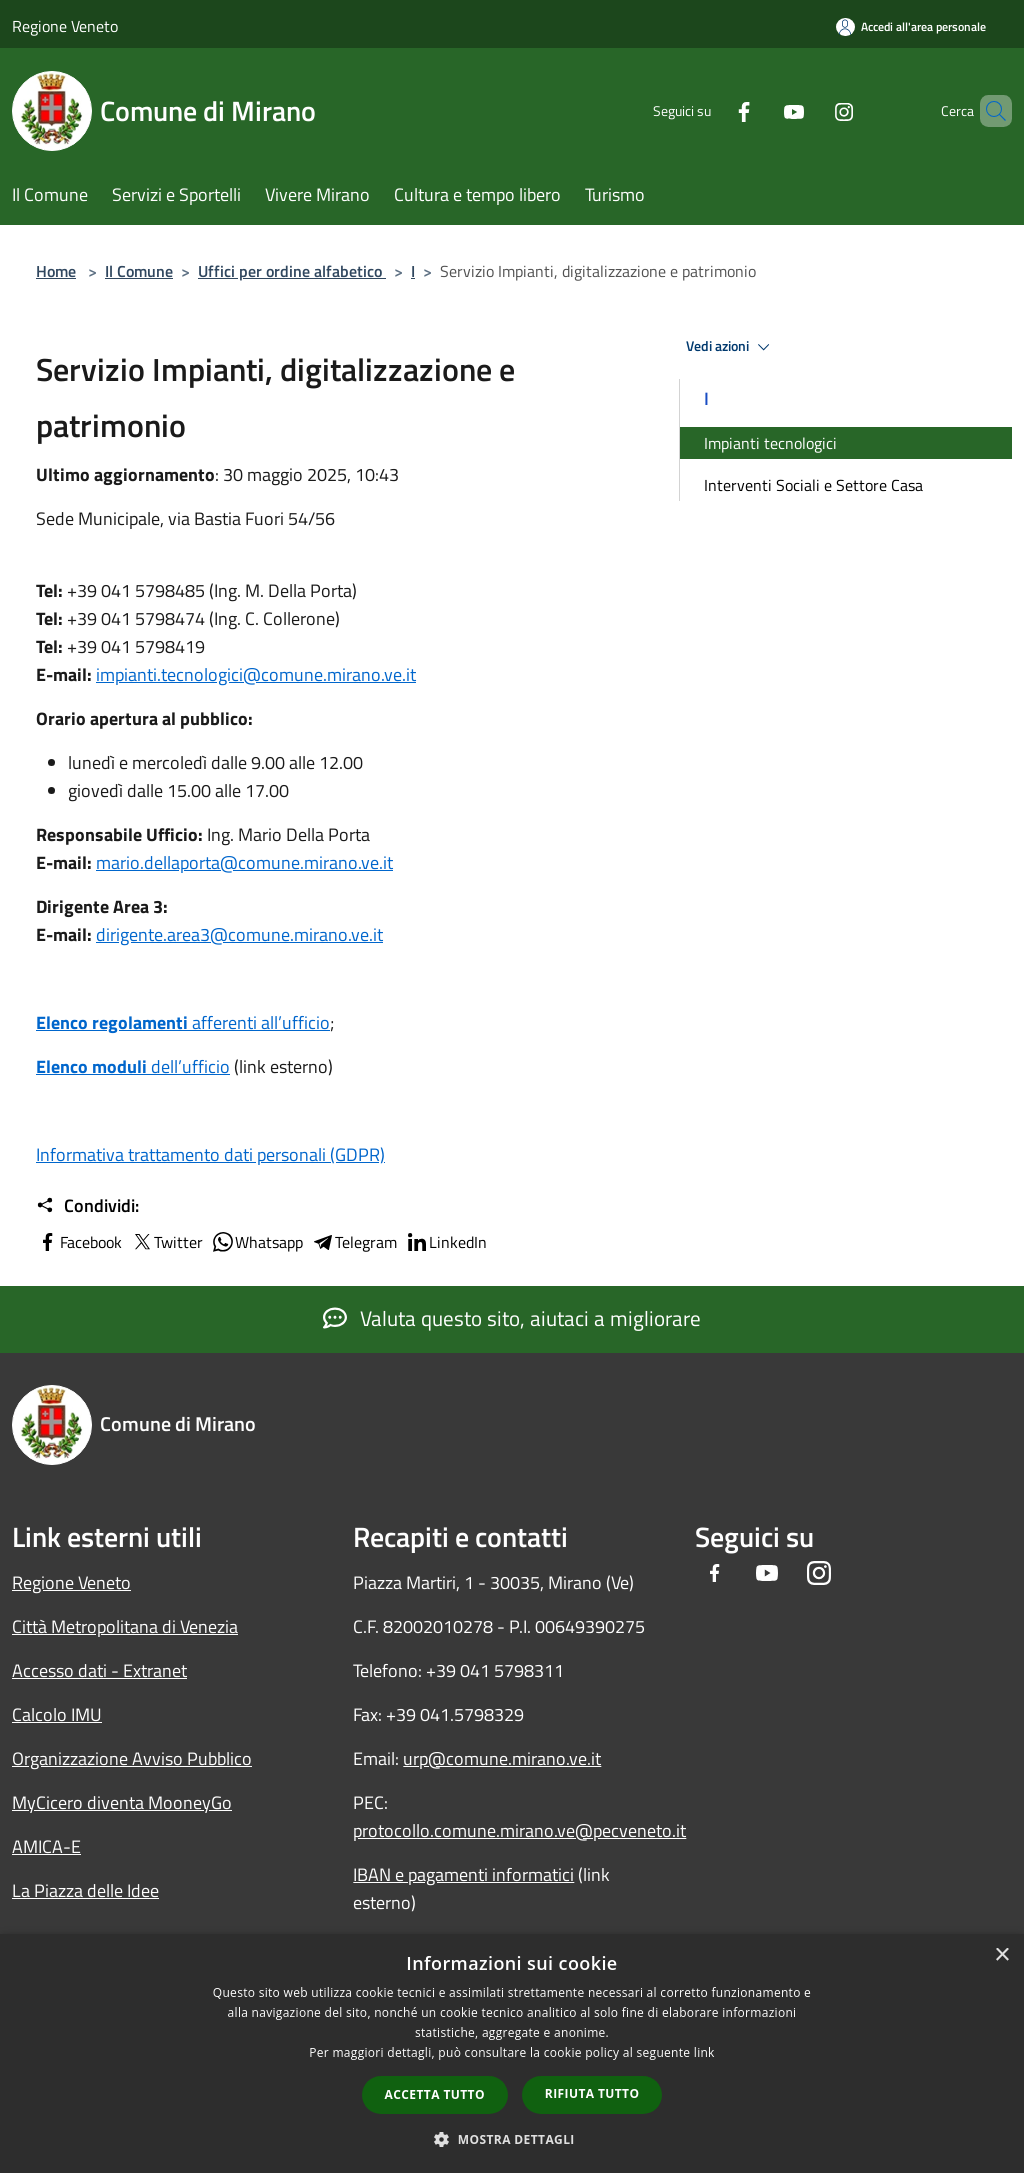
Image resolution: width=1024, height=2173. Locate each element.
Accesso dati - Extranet (99, 1670)
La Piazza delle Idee (85, 1890)
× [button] (1001, 1955)
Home (56, 271)
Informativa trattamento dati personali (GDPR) (210, 1154)
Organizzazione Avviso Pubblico (132, 1758)
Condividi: (87, 1206)
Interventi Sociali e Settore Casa (813, 485)
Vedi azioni (731, 347)
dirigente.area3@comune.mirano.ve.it (239, 934)
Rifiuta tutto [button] (592, 2093)
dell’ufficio (133, 1066)
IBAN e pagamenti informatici (463, 1874)
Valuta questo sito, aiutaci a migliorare (512, 1318)
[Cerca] (988, 111)
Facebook (79, 1242)
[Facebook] (710, 110)
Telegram (354, 1242)
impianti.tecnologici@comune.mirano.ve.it (256, 674)
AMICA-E (46, 1846)
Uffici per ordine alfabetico (292, 271)
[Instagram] (810, 110)
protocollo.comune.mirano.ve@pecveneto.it (519, 1830)
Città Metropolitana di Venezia (125, 1626)
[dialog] (512, 2053)
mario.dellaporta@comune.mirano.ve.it (244, 862)
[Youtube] (760, 110)
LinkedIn (446, 1242)
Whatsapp (257, 1242)
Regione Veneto (65, 26)
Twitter (166, 1242)
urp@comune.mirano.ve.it (502, 1758)
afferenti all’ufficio (183, 1022)
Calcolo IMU (57, 1714)
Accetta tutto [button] (435, 2094)
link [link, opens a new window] (704, 2052)
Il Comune (139, 271)
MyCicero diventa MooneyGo (122, 1802)
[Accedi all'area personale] (911, 26)
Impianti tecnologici (770, 443)
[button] (512, 2139)
